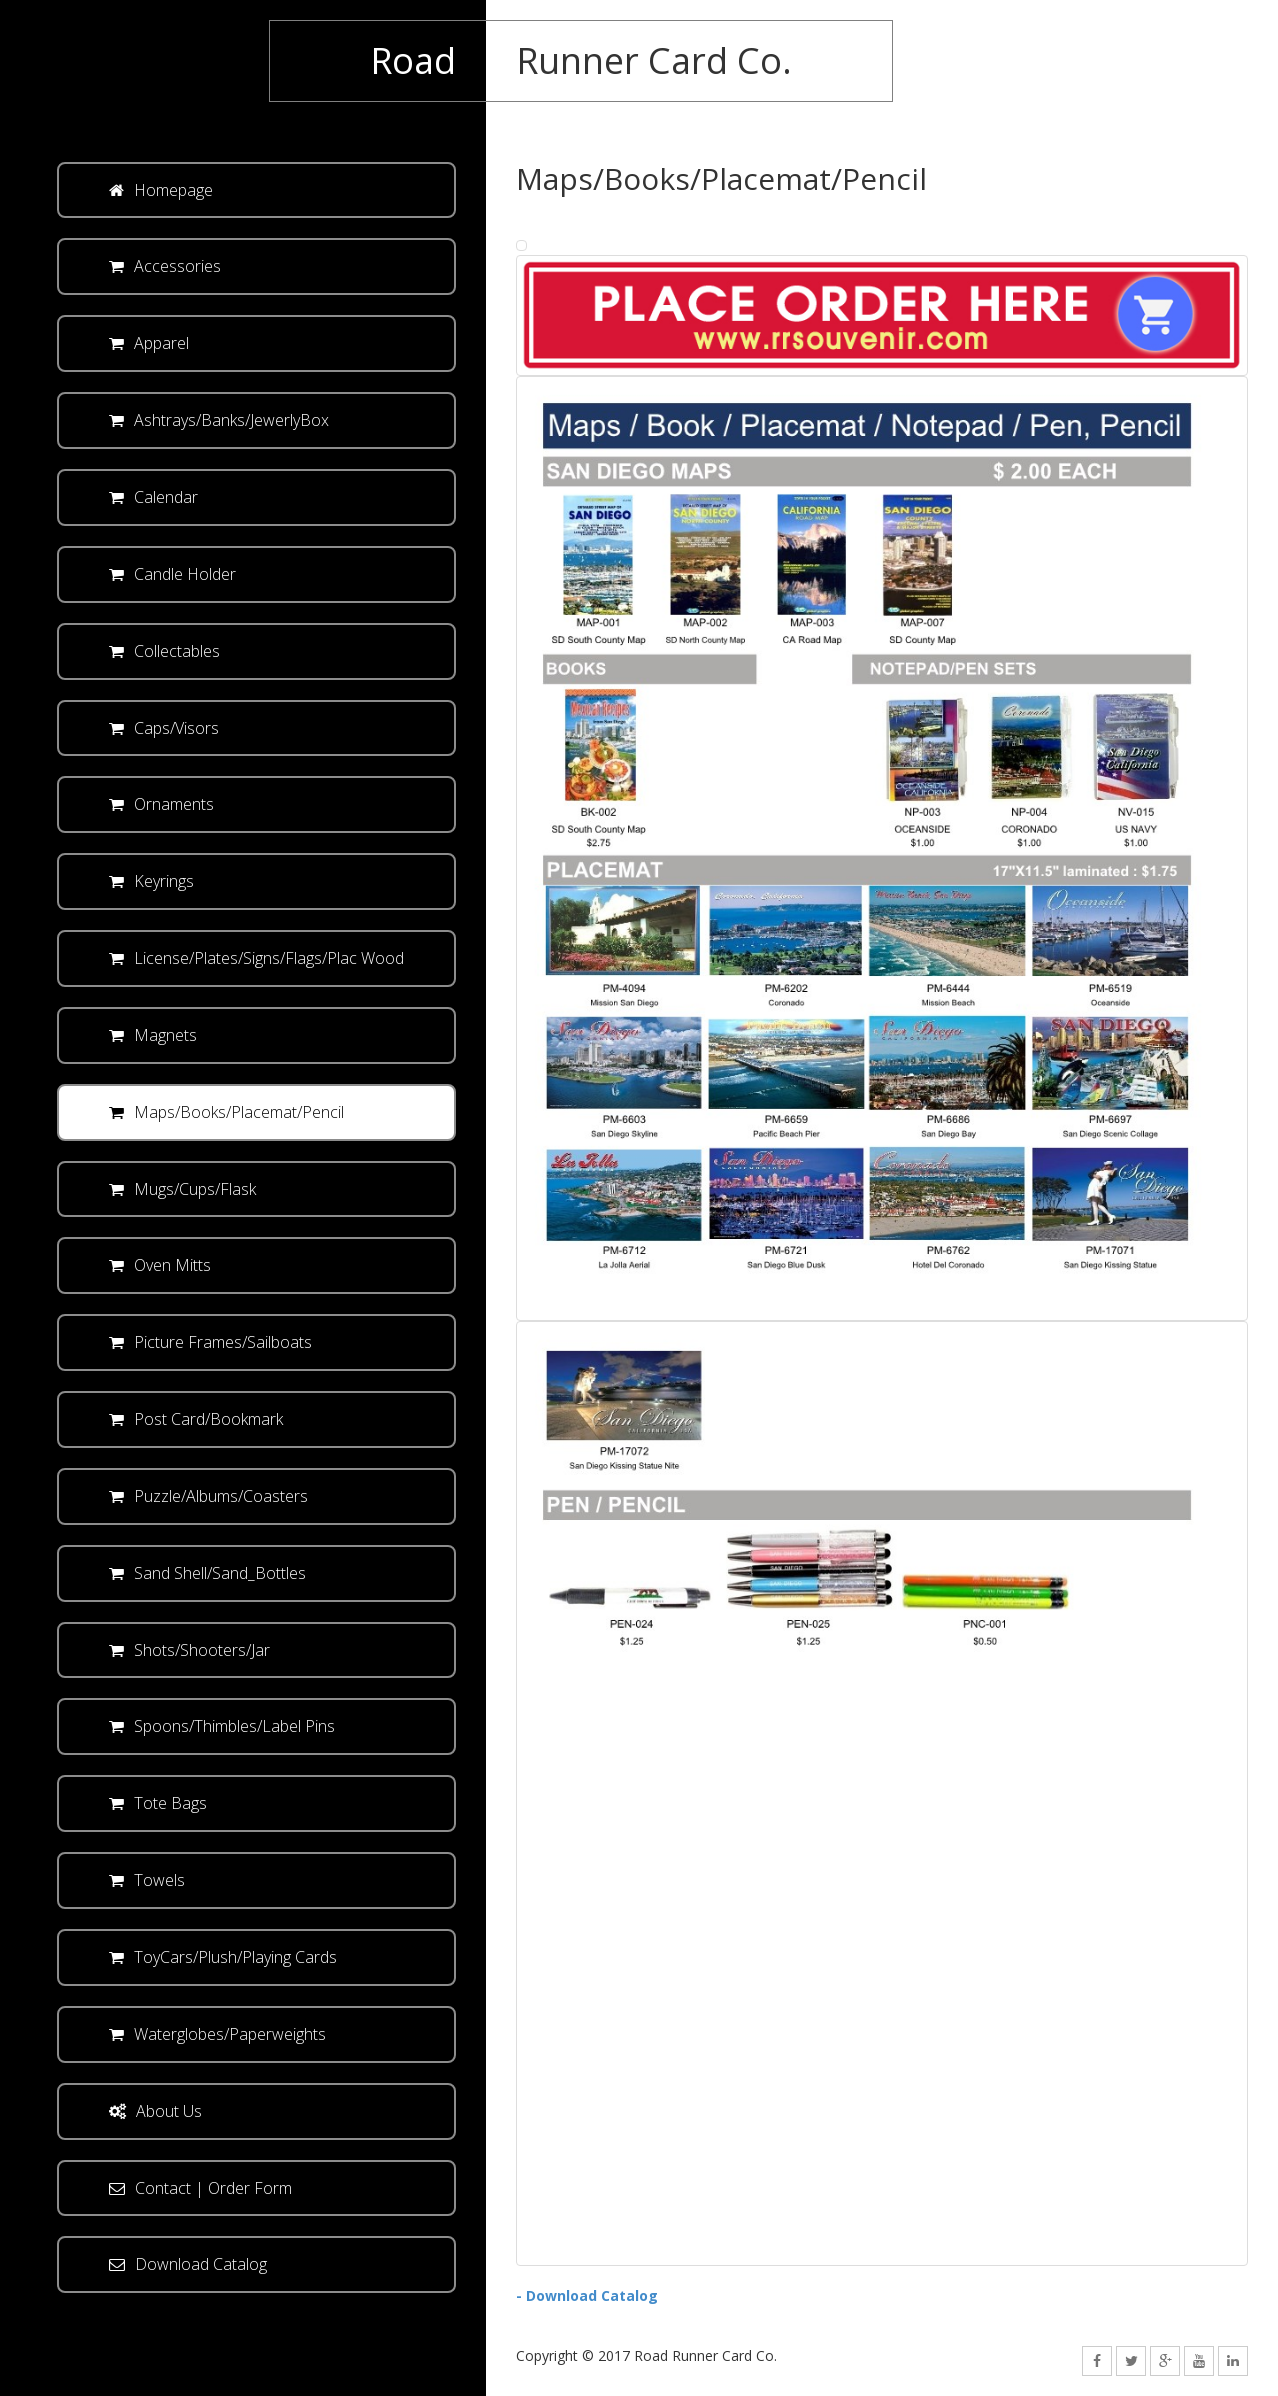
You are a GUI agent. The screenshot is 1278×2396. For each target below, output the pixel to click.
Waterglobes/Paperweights (217, 2034)
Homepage (161, 190)
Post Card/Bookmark (196, 1419)
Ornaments (161, 804)
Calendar (153, 497)
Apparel (149, 343)
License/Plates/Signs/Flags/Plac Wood (256, 958)
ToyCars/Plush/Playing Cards (223, 1957)
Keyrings (151, 881)
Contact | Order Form (200, 2188)
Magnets (153, 1035)
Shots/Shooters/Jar (189, 1650)
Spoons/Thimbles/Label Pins (222, 1726)
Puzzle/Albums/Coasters (208, 1496)
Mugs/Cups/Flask (182, 1189)
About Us (155, 2111)
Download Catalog (188, 2264)
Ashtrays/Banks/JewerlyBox (219, 420)
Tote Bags (158, 1803)
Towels (147, 1880)
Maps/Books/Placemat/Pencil (226, 1112)
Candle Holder (172, 574)
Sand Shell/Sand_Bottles (207, 1573)
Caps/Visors (164, 728)
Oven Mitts (160, 1265)
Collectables (164, 651)
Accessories (165, 266)
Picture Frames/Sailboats (210, 1342)
